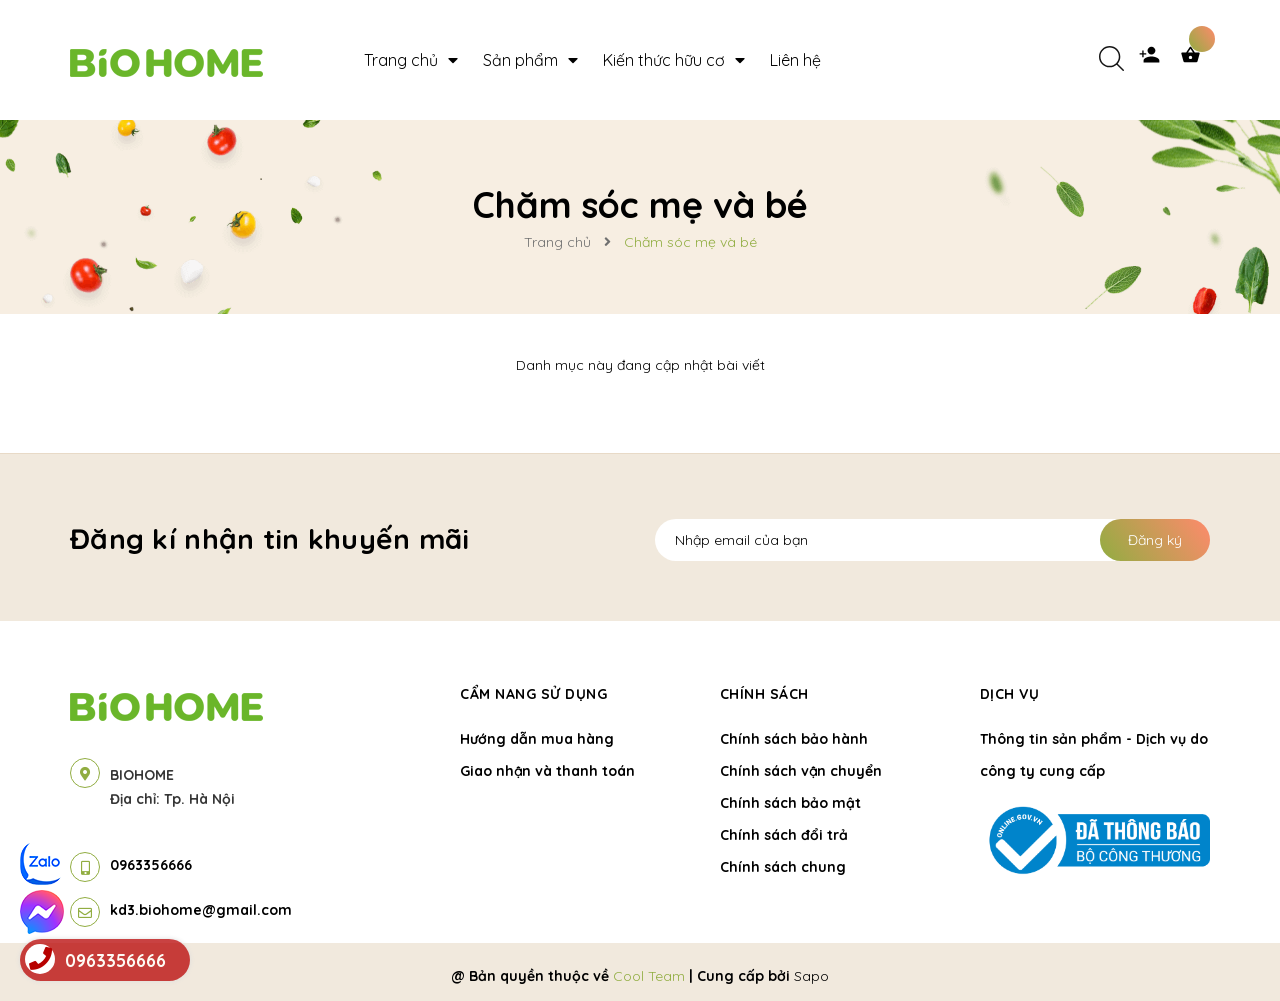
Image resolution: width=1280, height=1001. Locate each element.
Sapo (811, 976)
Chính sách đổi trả (784, 835)
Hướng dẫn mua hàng (537, 739)
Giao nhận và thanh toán (547, 771)
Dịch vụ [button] (1010, 694)
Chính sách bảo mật (790, 803)
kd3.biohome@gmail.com (201, 910)
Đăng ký (1155, 540)
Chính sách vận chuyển (801, 771)
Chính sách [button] (764, 694)
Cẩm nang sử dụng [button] (533, 694)
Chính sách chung (783, 867)
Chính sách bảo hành (794, 739)
